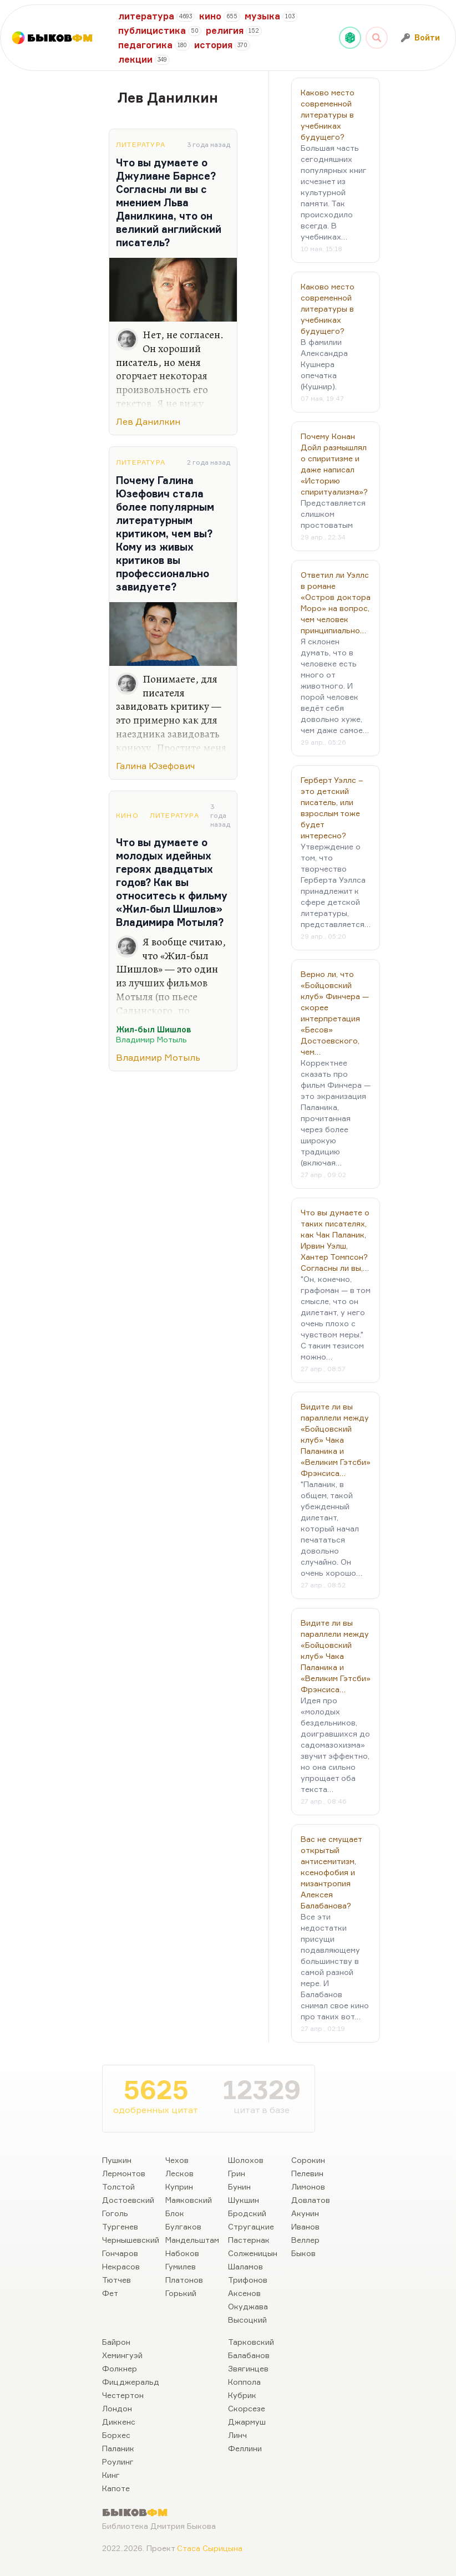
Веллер (305, 2239)
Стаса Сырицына (209, 2548)
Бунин (239, 2186)
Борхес (116, 2435)
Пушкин (116, 2160)
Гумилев (180, 2266)
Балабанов (249, 2355)
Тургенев (120, 2226)
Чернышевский (130, 2239)
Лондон (117, 2408)
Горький (180, 2293)
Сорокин (308, 2160)
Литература (140, 144)
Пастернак (249, 2239)
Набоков (182, 2253)
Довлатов (310, 2200)
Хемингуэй (122, 2355)
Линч (237, 2435)
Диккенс (118, 2421)
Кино (127, 815)
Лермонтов (123, 2173)
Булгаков (183, 2226)
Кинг (111, 2475)
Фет (110, 2293)
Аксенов (244, 2293)
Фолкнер (119, 2368)
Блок (174, 2213)
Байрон (116, 2341)
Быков (303, 2253)
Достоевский (128, 2200)
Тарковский (251, 2341)
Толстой (118, 2186)
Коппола (244, 2381)
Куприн (179, 2186)
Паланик (118, 2448)
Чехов (177, 2160)
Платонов (184, 2279)
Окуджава (248, 2306)
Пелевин (307, 2173)
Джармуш (247, 2421)
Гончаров (120, 2253)
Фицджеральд (130, 2381)
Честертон (123, 2395)
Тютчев (116, 2279)
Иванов (305, 2226)
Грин (236, 2173)
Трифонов (247, 2279)
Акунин (305, 2213)
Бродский (247, 2213)
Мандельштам (192, 2239)
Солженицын (252, 2253)
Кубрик (242, 2395)
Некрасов (121, 2266)
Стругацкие (251, 2226)
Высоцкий (247, 2319)
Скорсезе (246, 2408)
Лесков (179, 2173)
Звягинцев (248, 2368)
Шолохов (246, 2160)
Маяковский (188, 2200)
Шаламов (245, 2266)
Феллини (245, 2448)
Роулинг (118, 2461)
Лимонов (308, 2186)
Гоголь (115, 2213)
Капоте (116, 2488)
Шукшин (243, 2200)
